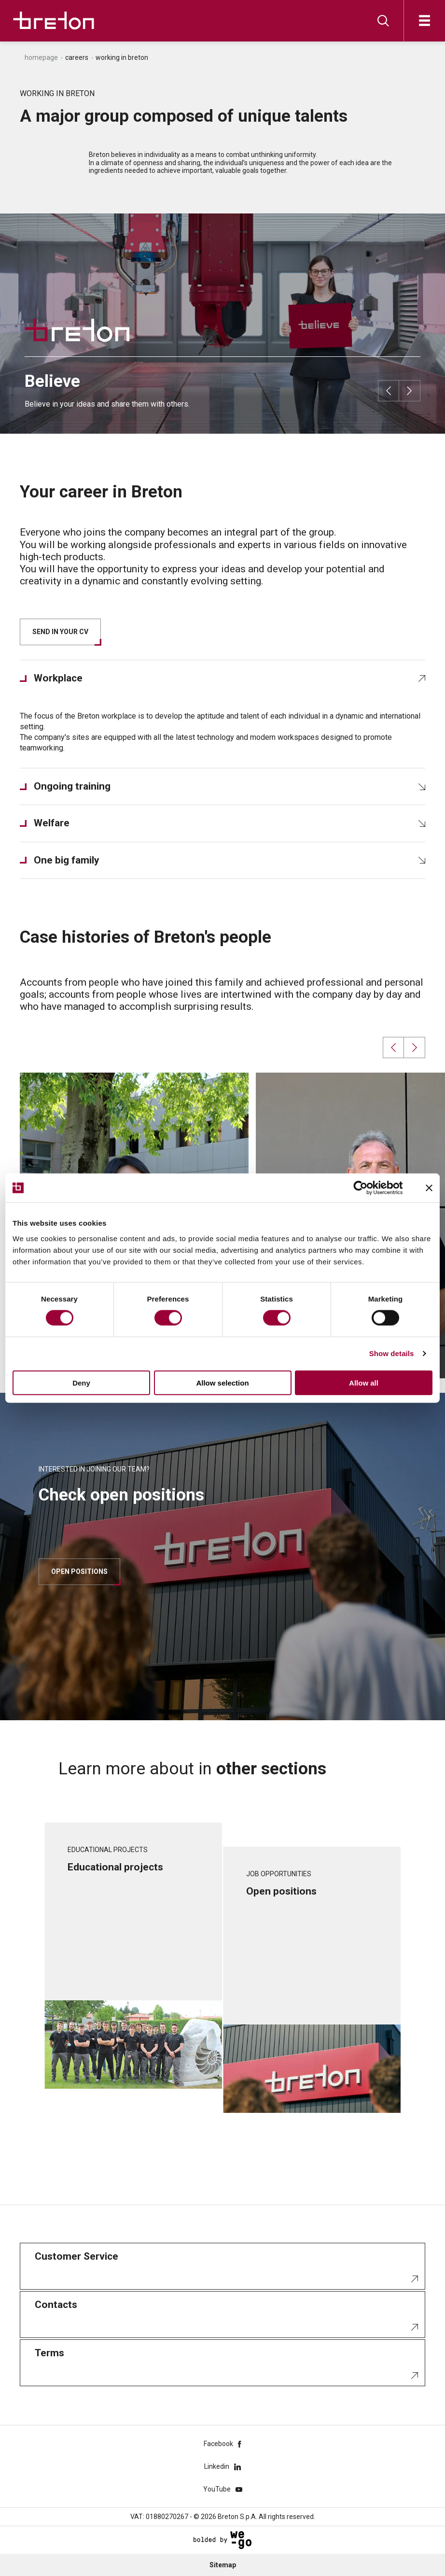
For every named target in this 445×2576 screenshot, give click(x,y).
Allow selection (222, 1382)
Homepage (41, 57)
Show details (391, 1353)
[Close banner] (429, 1188)
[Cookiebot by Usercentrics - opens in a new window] (368, 1188)
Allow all (363, 1382)
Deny (81, 1382)
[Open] (424, 20)
